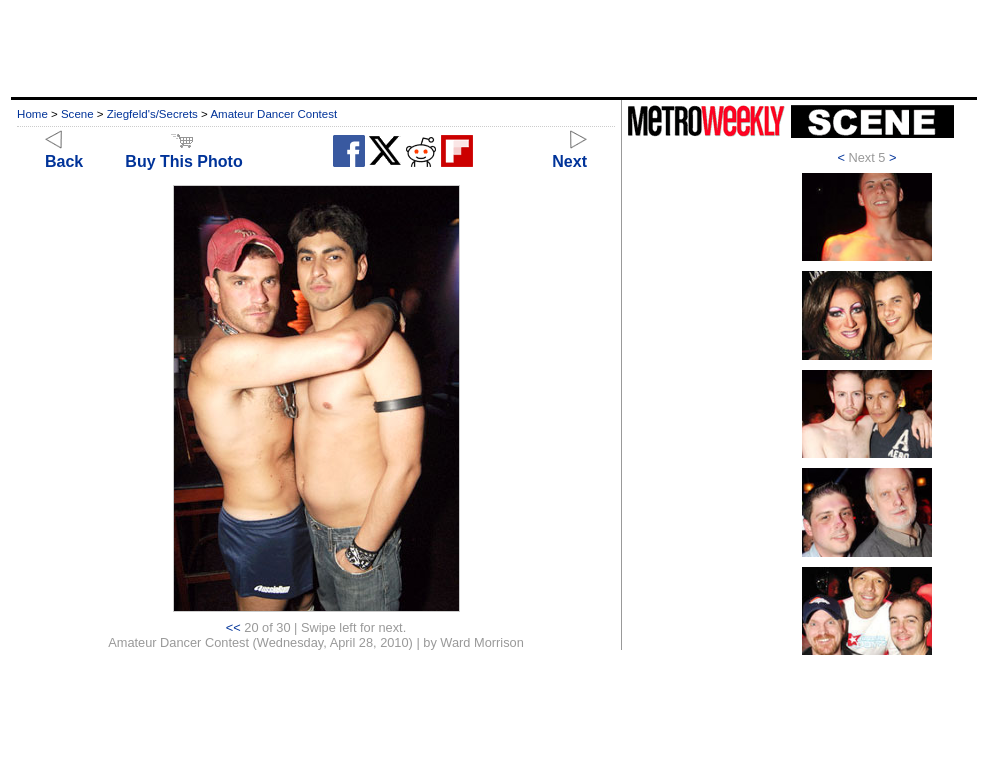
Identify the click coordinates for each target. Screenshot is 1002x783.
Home (32, 114)
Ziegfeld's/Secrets (152, 114)
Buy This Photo (183, 152)
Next (569, 152)
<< (233, 627)
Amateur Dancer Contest (273, 114)
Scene (77, 114)
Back (64, 152)
